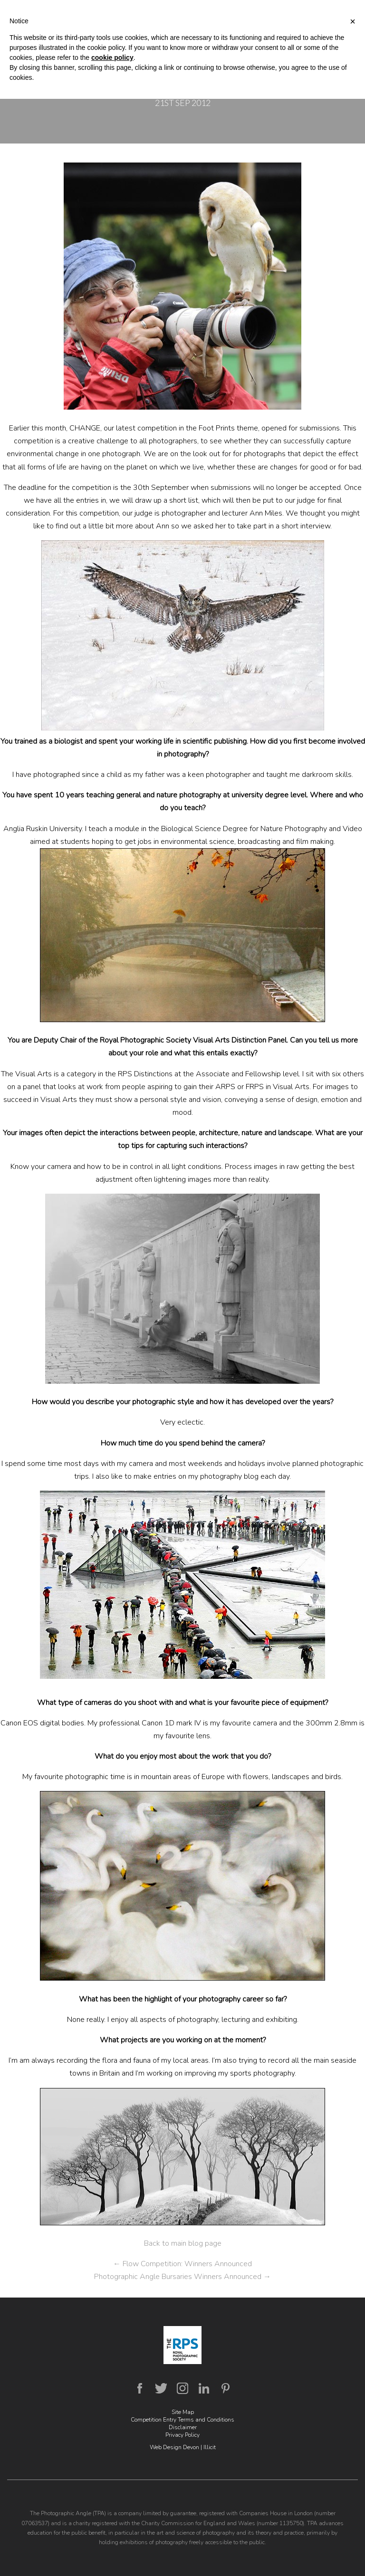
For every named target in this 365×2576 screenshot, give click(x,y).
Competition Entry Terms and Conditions (182, 2419)
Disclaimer (183, 2427)
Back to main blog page (182, 2243)
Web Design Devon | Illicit (183, 2447)
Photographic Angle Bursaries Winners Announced (182, 2276)
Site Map (183, 2412)
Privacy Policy (182, 2435)
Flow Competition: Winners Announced (182, 2264)
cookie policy (112, 57)
